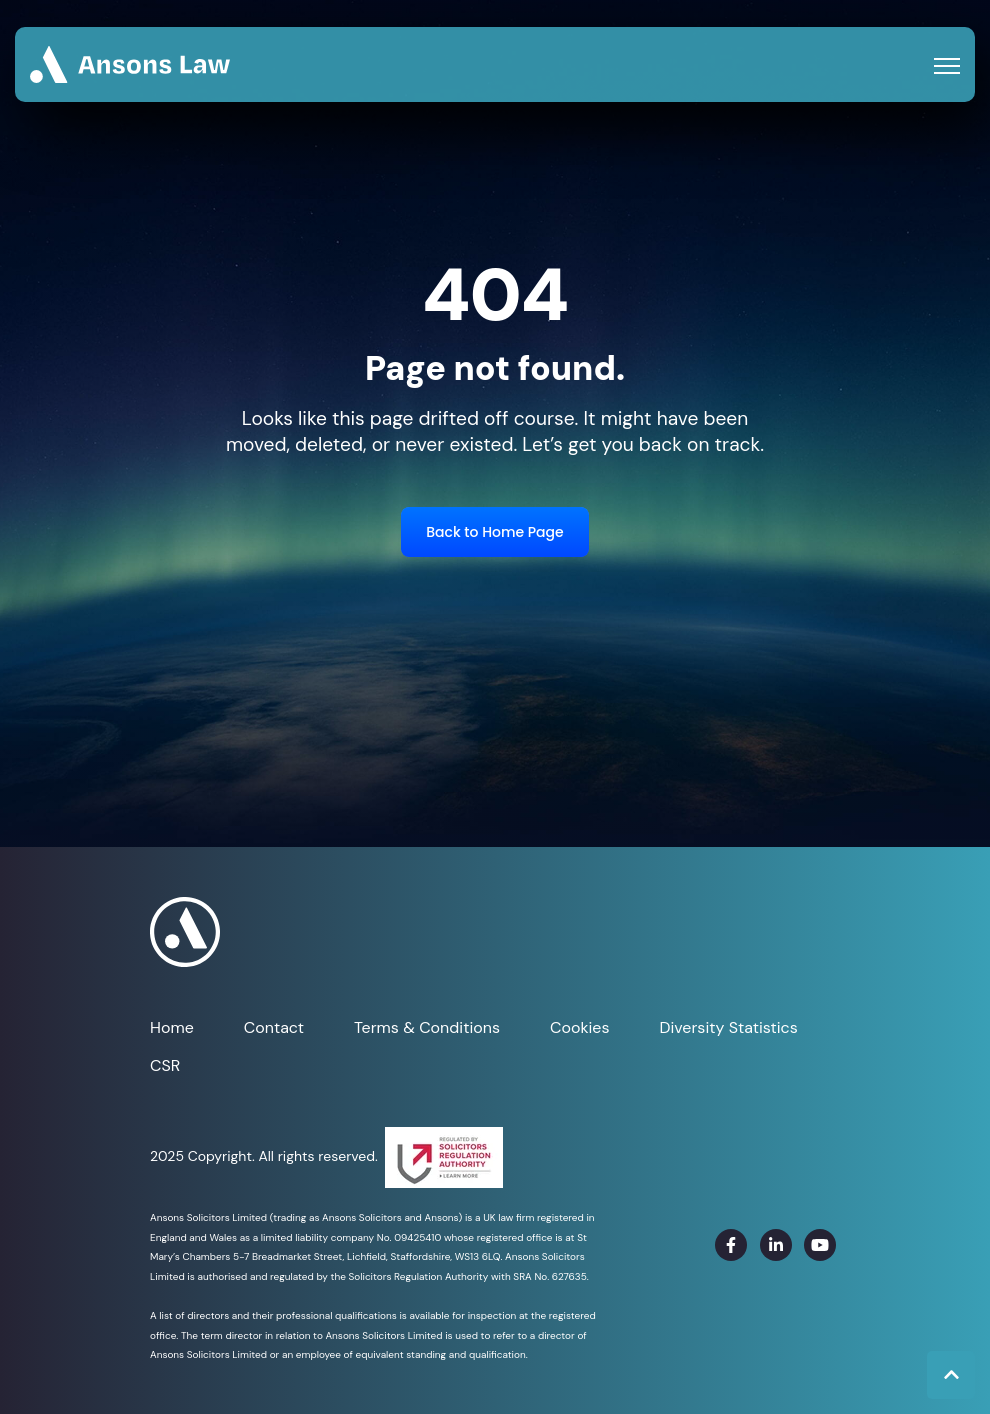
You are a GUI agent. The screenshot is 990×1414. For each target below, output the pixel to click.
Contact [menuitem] (274, 1027)
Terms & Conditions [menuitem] (427, 1027)
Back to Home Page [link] (494, 532)
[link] (130, 63)
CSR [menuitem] (165, 1065)
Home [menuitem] (172, 1027)
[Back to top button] (951, 1375)
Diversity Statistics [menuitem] (728, 1027)
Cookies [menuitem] (579, 1027)
